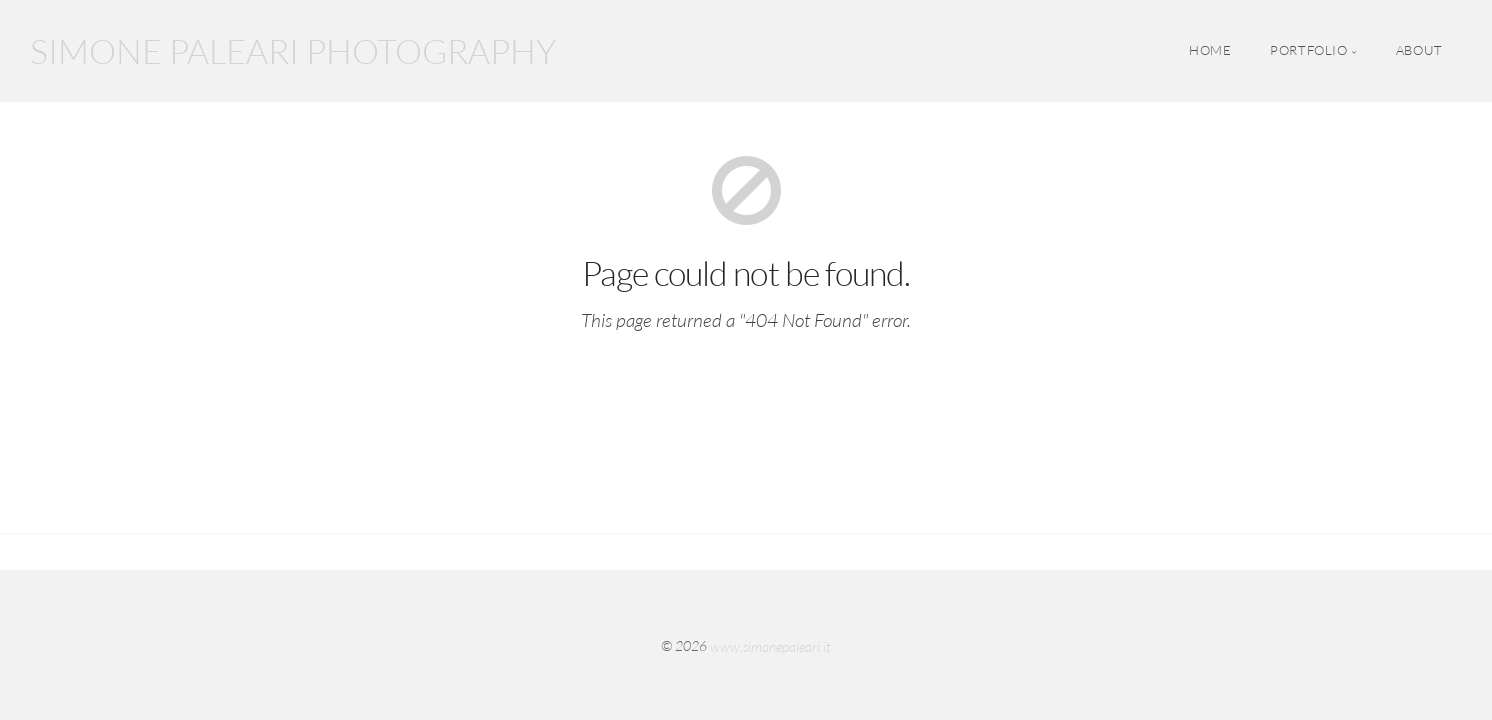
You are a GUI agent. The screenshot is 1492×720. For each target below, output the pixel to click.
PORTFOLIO (1309, 51)
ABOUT (1419, 51)
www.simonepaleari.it (770, 645)
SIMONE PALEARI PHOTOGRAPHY (293, 51)
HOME (1210, 51)
